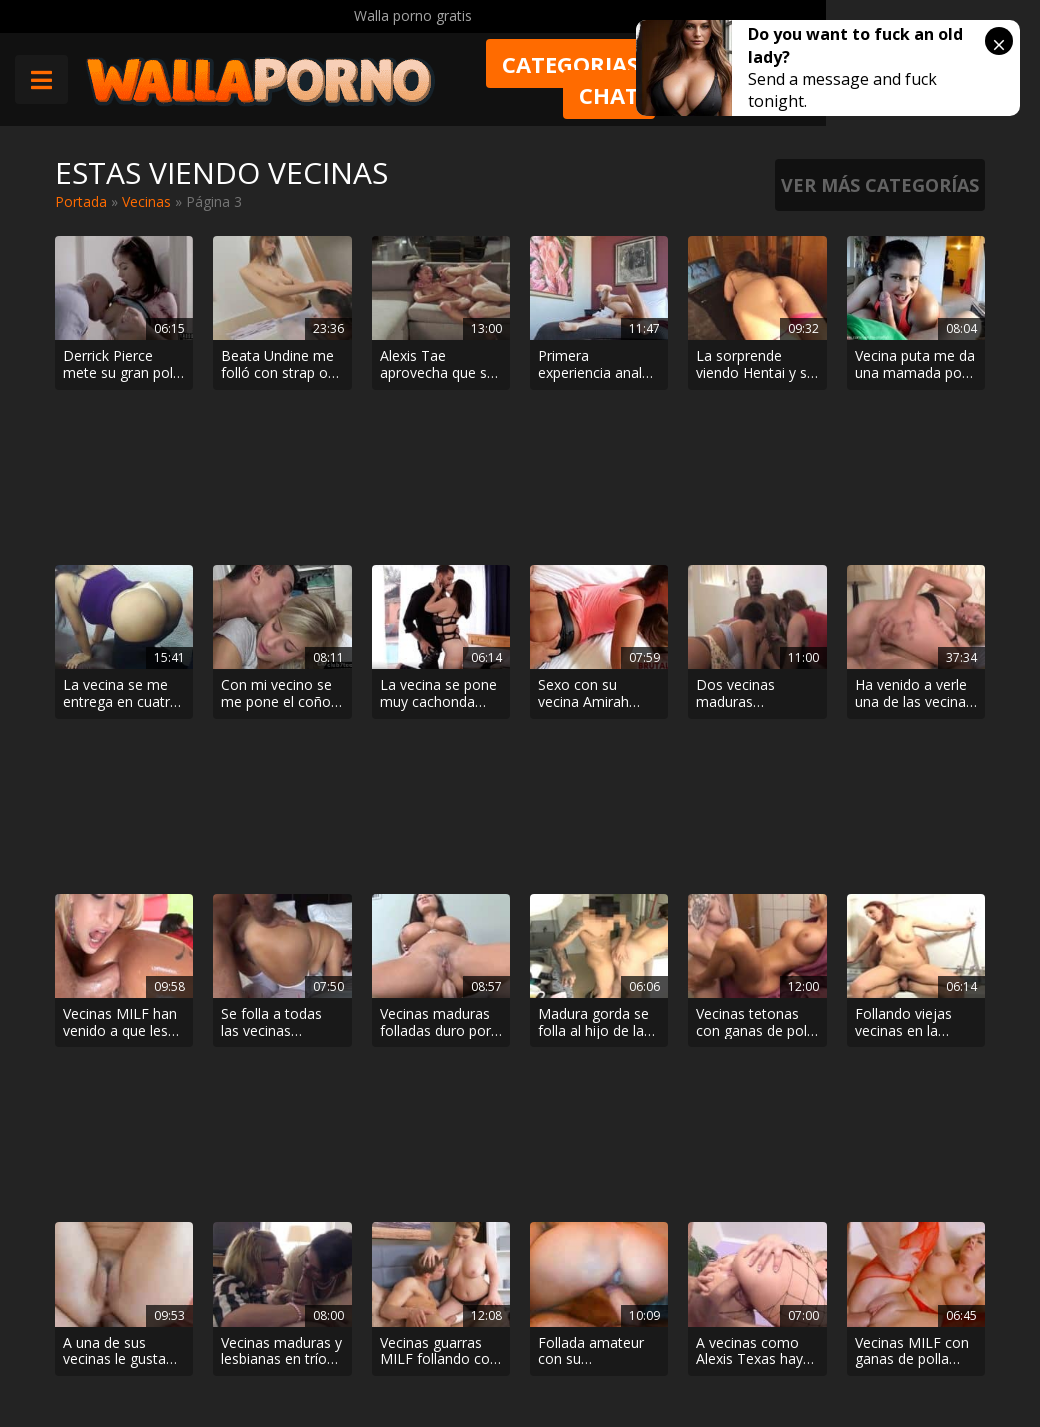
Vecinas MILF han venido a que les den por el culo (120, 704)
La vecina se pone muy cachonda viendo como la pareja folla (438, 535)
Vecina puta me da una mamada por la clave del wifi (915, 365)
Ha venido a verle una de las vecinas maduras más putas (914, 535)
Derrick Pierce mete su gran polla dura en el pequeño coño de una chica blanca (123, 365)
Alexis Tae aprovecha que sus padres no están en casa (441, 365)
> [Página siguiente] (630, 1158)
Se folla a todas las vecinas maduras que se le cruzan (280, 704)
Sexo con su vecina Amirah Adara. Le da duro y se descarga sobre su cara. (595, 535)
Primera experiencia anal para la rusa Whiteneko (590, 365)
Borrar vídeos (376, 1357)
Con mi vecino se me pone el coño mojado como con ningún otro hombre (281, 535)
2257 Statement (650, 1357)
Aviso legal (269, 1357)
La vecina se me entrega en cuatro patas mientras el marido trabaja (121, 535)
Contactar (267, 1301)
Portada (81, 201)
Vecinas (146, 201)
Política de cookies (508, 1357)
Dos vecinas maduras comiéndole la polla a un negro (748, 535)
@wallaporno (910, 1338)
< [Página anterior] (410, 1158)
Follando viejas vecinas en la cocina (903, 704)
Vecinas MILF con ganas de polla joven (912, 874)
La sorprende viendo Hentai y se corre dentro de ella (755, 365)
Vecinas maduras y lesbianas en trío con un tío (281, 874)
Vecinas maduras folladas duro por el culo (435, 704)
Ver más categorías (880, 185)
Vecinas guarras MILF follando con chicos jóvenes (439, 874)
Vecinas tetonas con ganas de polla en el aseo (757, 704)
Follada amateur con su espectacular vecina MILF (591, 874)
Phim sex (264, 1266)
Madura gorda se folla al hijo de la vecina (593, 704)
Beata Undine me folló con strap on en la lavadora (278, 365)
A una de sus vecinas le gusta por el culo (114, 874)
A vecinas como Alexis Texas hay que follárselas (749, 874)
